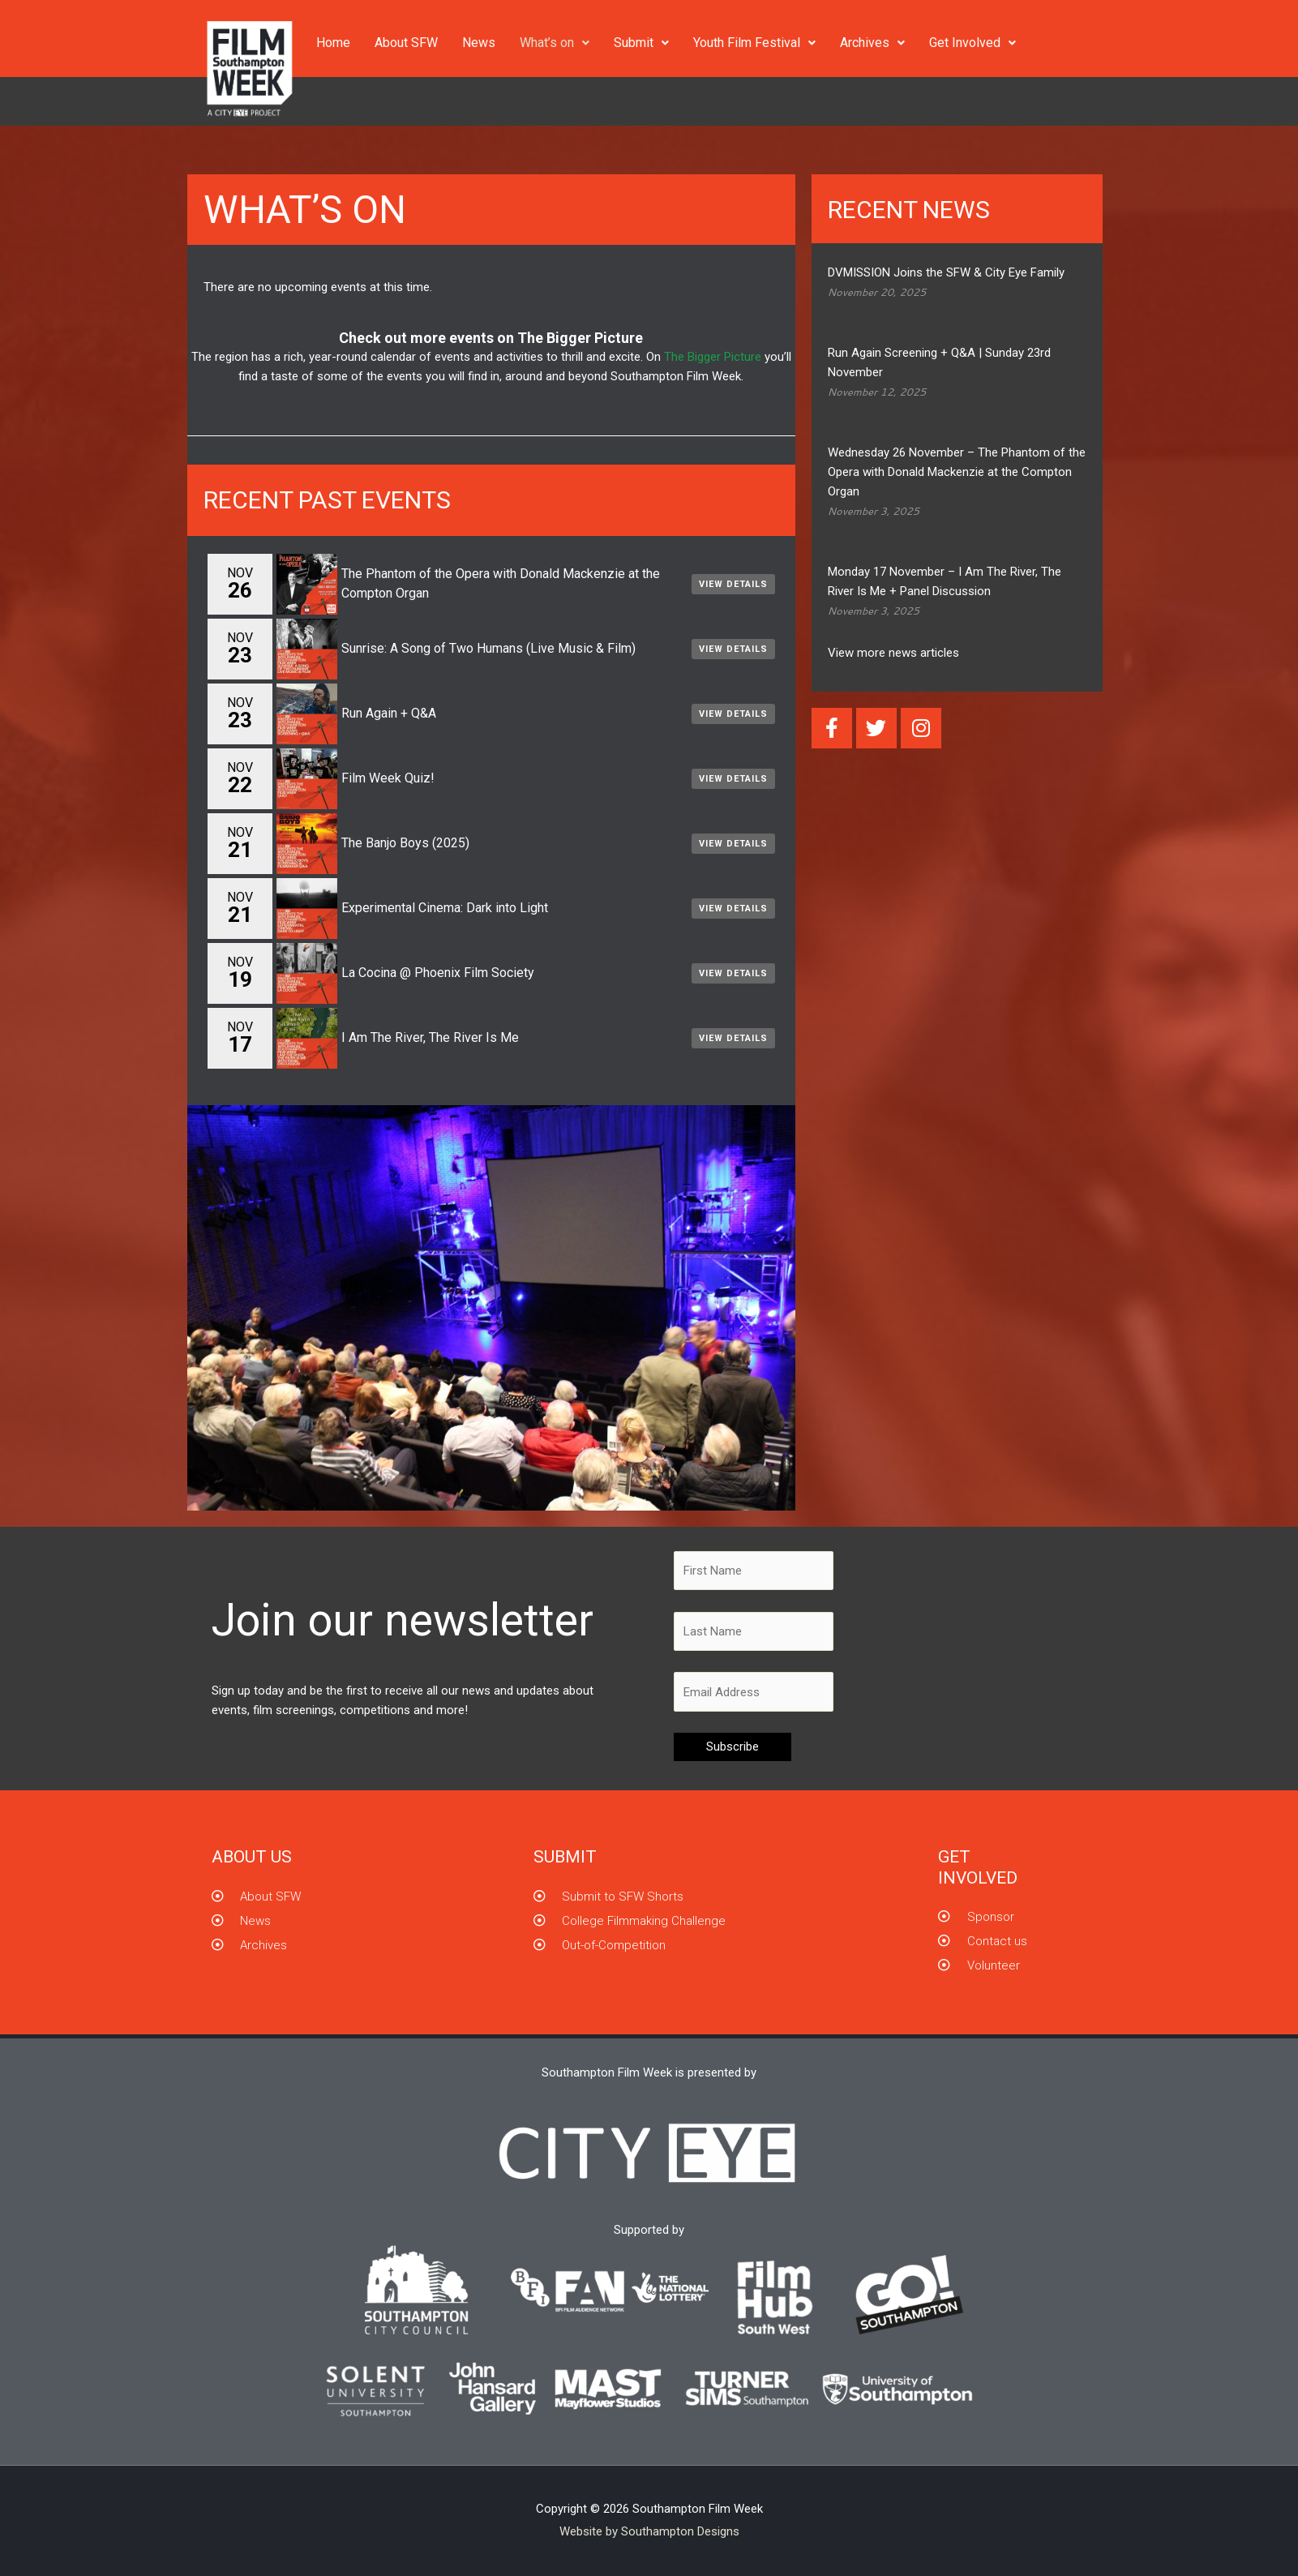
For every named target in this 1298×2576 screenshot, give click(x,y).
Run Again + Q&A (388, 713)
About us (252, 1857)
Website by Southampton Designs (649, 2531)
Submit (641, 42)
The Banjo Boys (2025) (405, 843)
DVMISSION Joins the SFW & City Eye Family (946, 272)
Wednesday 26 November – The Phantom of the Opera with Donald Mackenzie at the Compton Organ (957, 472)
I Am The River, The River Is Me (430, 1037)
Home (333, 42)
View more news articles (893, 652)
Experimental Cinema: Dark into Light (444, 907)
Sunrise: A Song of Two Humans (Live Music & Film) (488, 648)
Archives (872, 42)
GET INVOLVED (977, 1867)
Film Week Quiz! (388, 778)
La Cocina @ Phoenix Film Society (437, 972)
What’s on (554, 42)
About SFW (406, 42)
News (478, 42)
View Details (733, 584)
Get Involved (972, 42)
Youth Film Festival (754, 42)
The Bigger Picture (580, 337)
